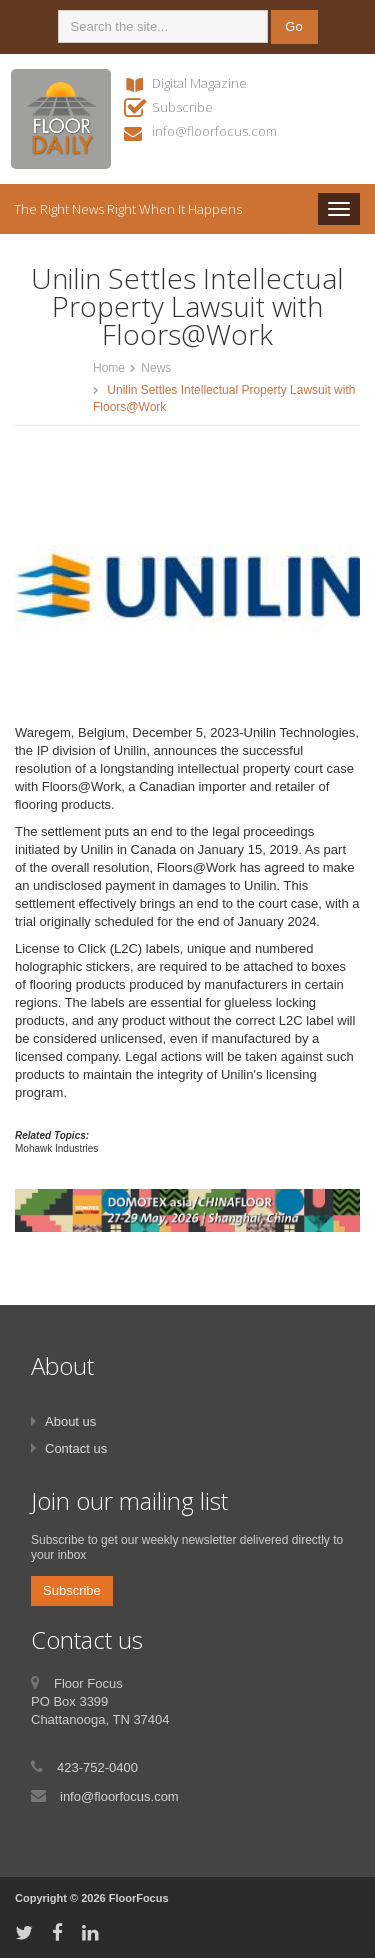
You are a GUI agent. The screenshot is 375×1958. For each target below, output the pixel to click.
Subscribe (182, 107)
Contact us (76, 1448)
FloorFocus (139, 1898)
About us (70, 1421)
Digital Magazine (199, 83)
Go (293, 26)
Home (109, 368)
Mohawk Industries (56, 1148)
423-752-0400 (97, 1767)
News (156, 368)
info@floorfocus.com (214, 131)
